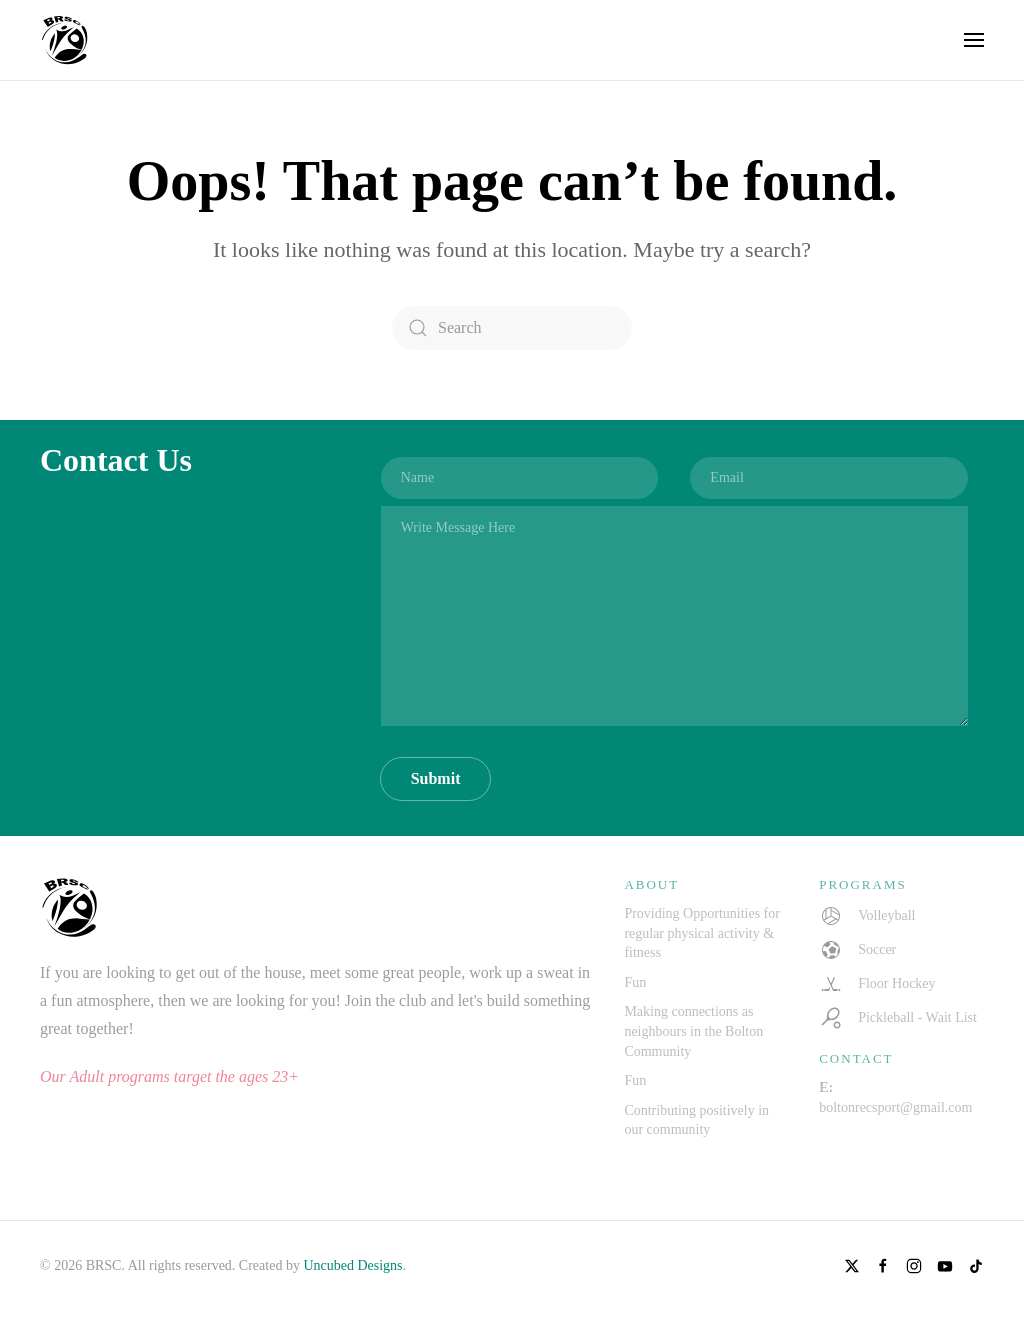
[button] (974, 40)
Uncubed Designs (352, 1265)
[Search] (512, 328)
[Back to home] (65, 40)
